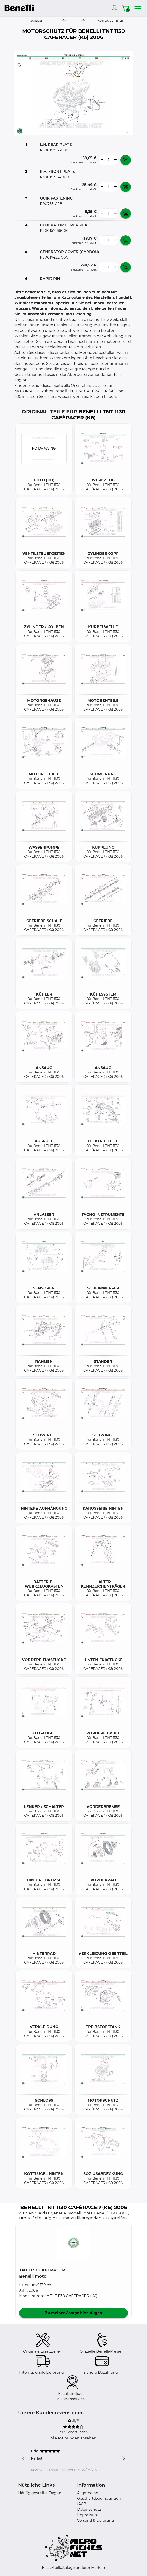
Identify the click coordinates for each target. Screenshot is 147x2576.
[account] (115, 8)
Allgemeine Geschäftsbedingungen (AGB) (99, 2498)
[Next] (83, 21)
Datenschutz (89, 2509)
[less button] (101, 160)
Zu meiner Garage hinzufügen (73, 2313)
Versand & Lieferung (95, 2520)
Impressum (87, 2515)
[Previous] (64, 21)
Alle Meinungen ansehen (73, 2438)
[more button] (115, 160)
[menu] (137, 8)
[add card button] (125, 160)
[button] (73, 2243)
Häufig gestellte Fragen (39, 2493)
